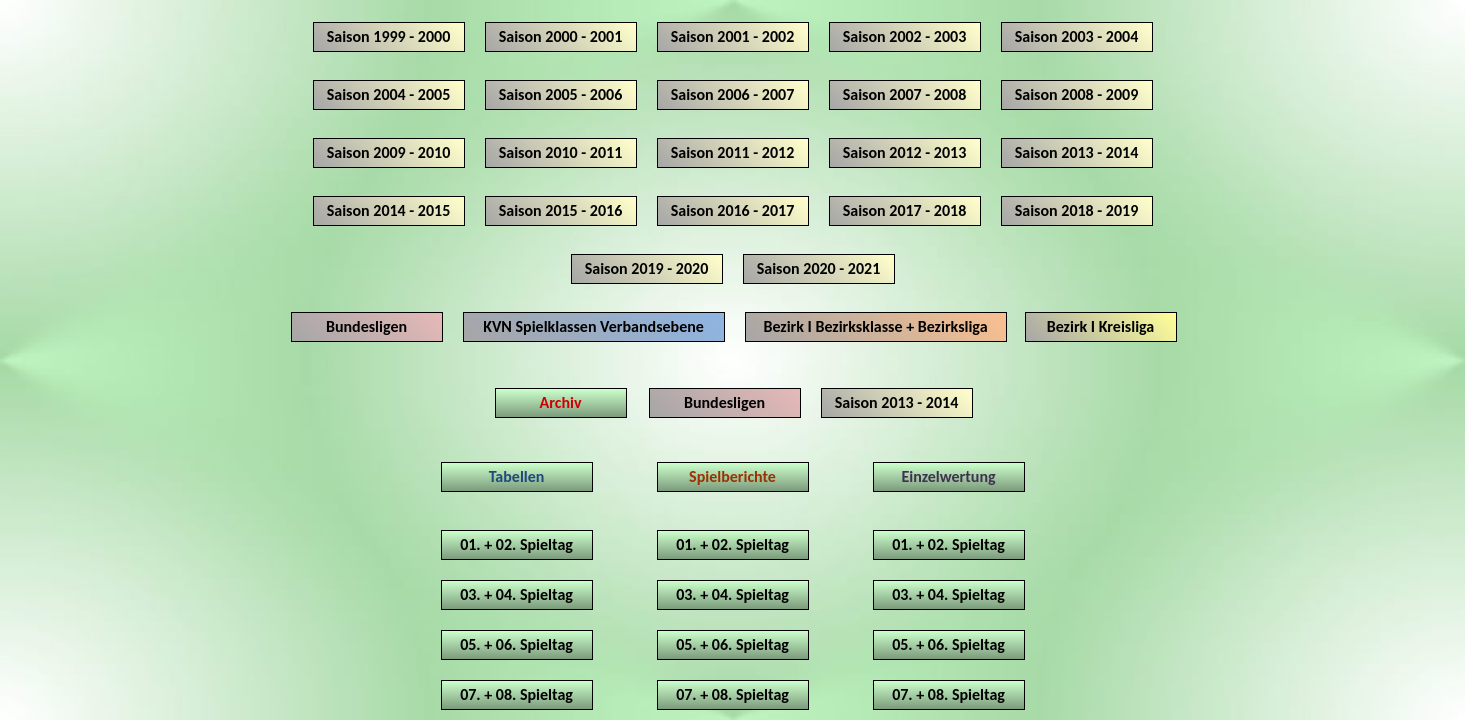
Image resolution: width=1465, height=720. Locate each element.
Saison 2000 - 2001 (561, 36)
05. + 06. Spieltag (516, 644)
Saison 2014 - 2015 (389, 210)
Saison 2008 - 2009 (1077, 94)
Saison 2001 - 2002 (733, 36)
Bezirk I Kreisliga (1101, 326)
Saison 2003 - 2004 (1077, 36)
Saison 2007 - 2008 (905, 94)
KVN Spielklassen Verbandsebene (593, 326)
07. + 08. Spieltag (516, 694)
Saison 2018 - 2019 (1077, 210)
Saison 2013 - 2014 (1077, 152)
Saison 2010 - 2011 (561, 152)
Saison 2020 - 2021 (819, 268)
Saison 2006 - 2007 (733, 94)
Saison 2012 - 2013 (905, 152)
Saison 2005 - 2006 (561, 94)
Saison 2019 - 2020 (647, 268)
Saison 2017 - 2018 (905, 210)
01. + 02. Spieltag (516, 544)
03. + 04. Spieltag (516, 594)
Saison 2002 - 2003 (905, 36)
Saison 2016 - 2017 (733, 210)
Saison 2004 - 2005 (389, 94)
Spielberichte (732, 476)
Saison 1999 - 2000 (389, 36)
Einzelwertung (948, 476)
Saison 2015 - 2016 (561, 210)
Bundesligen (366, 326)
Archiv (561, 402)
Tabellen (517, 476)
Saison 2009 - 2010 (389, 152)
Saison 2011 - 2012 (733, 152)
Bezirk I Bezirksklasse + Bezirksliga (875, 326)
